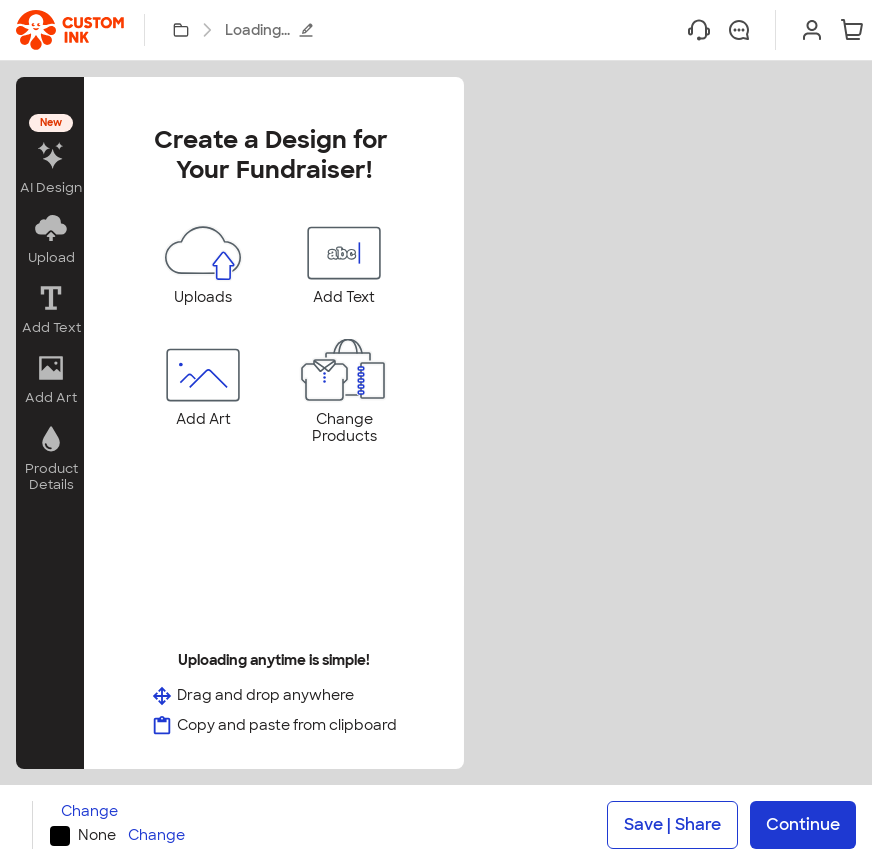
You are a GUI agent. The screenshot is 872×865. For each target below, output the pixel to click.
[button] (50, 156)
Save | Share (672, 824)
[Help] (699, 30)
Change (89, 811)
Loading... (269, 30)
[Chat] (739, 30)
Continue (803, 824)
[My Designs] (181, 30)
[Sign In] (812, 30)
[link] (70, 30)
